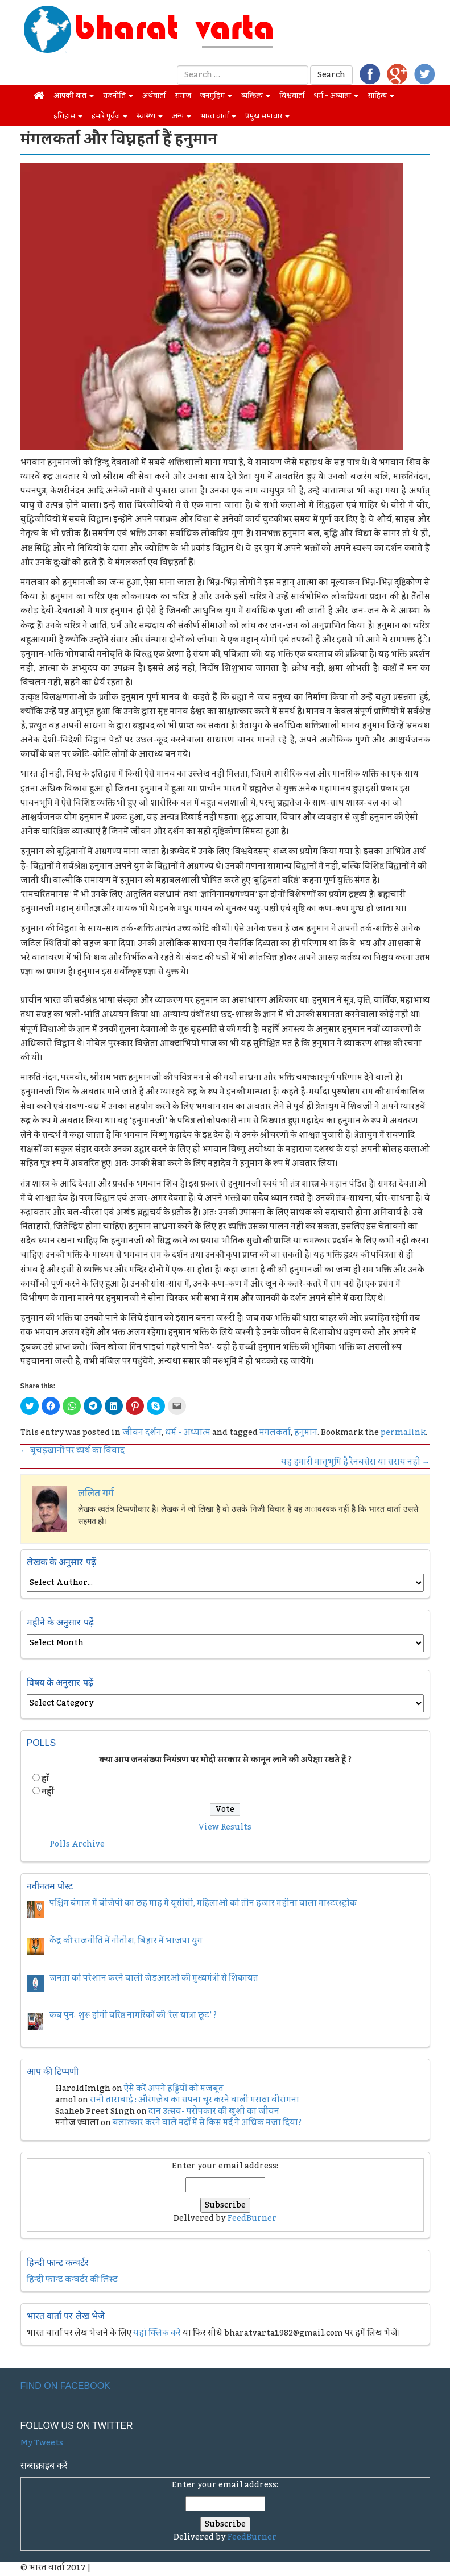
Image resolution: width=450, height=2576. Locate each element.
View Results (225, 1827)
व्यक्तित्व (255, 95)
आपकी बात (73, 95)
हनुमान (305, 1433)
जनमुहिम (216, 95)
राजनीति (118, 95)
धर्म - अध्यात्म (187, 1433)
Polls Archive (77, 1844)
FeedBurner (251, 2218)
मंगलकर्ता (275, 1433)
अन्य (181, 116)
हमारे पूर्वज (109, 116)
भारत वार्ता (218, 116)
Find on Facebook (65, 2386)
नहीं (48, 1792)
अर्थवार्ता (154, 95)
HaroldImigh (82, 2089)
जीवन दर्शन (142, 1433)
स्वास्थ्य (150, 116)
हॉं (45, 1779)
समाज (183, 95)
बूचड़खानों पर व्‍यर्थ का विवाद (72, 1451)
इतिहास (67, 116)
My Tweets (41, 2443)
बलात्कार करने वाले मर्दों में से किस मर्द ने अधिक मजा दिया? (207, 2123)
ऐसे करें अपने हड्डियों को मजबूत (174, 2089)
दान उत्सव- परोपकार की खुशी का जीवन (213, 2111)
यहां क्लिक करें (157, 2333)
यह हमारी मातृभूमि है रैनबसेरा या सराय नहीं (355, 1462)
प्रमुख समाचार (267, 116)
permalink (403, 1433)
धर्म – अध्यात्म (335, 95)
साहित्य (381, 95)
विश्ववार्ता (291, 95)
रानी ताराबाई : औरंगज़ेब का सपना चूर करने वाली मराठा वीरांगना (194, 2100)
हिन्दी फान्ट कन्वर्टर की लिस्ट (72, 2280)
